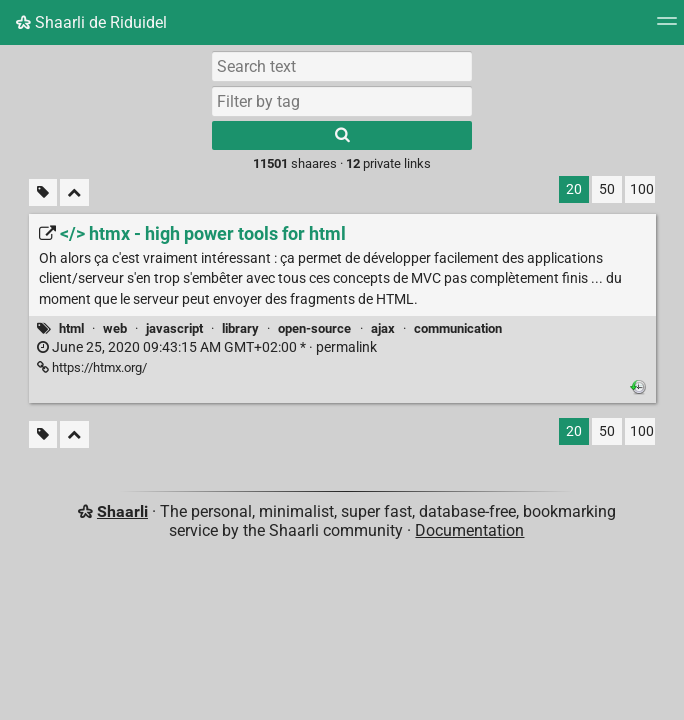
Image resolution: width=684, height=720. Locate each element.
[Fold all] (74, 192)
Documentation (469, 530)
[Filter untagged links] (43, 192)
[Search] (342, 135)
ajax (383, 328)
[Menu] (667, 27)
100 (642, 189)
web (115, 328)
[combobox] (342, 101)
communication (458, 328)
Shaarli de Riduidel (91, 22)
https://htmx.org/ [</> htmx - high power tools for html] (92, 367)
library (240, 328)
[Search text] (342, 66)
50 (607, 189)
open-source (314, 328)
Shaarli (122, 511)
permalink (207, 347)
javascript (174, 328)
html (71, 328)
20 (574, 189)
